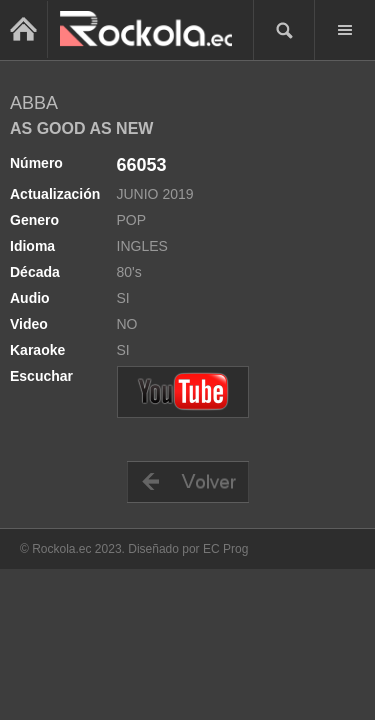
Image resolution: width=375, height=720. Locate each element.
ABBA (34, 103)
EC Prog (225, 549)
